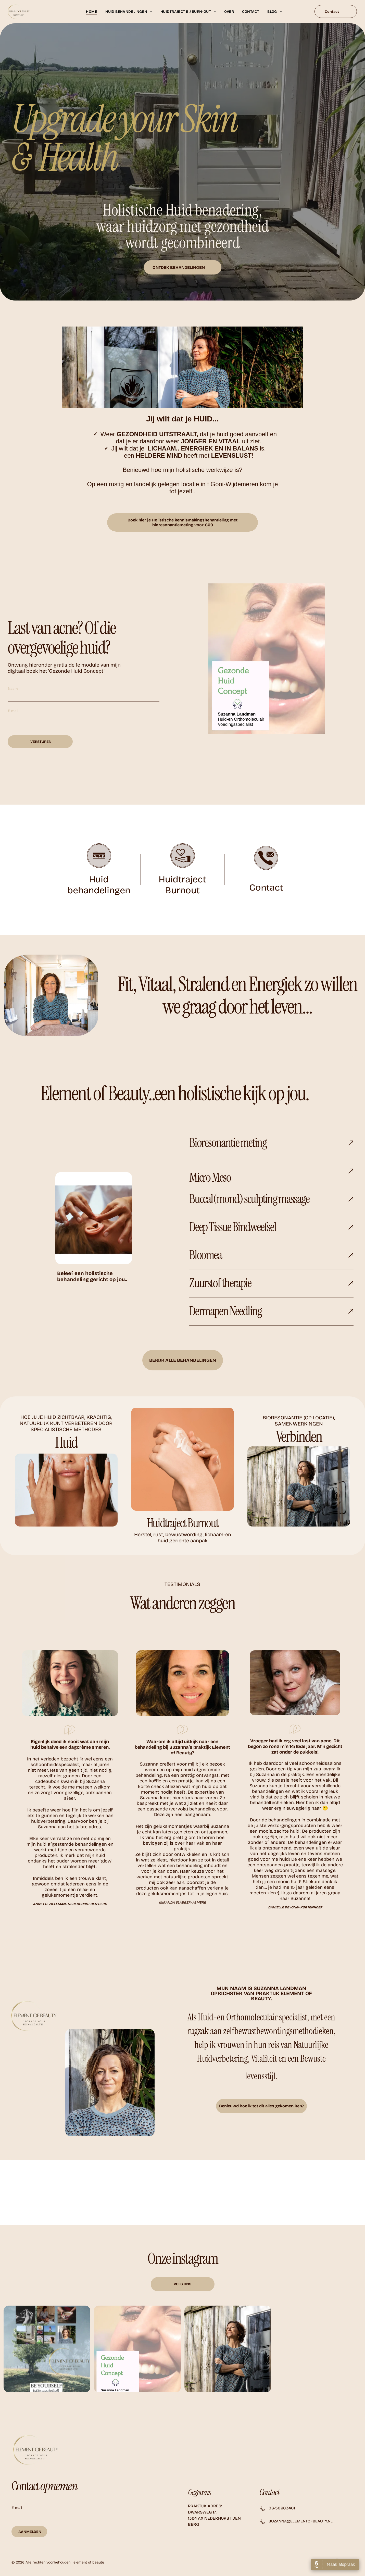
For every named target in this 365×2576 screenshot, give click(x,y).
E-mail (13, 711)
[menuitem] (91, 11)
